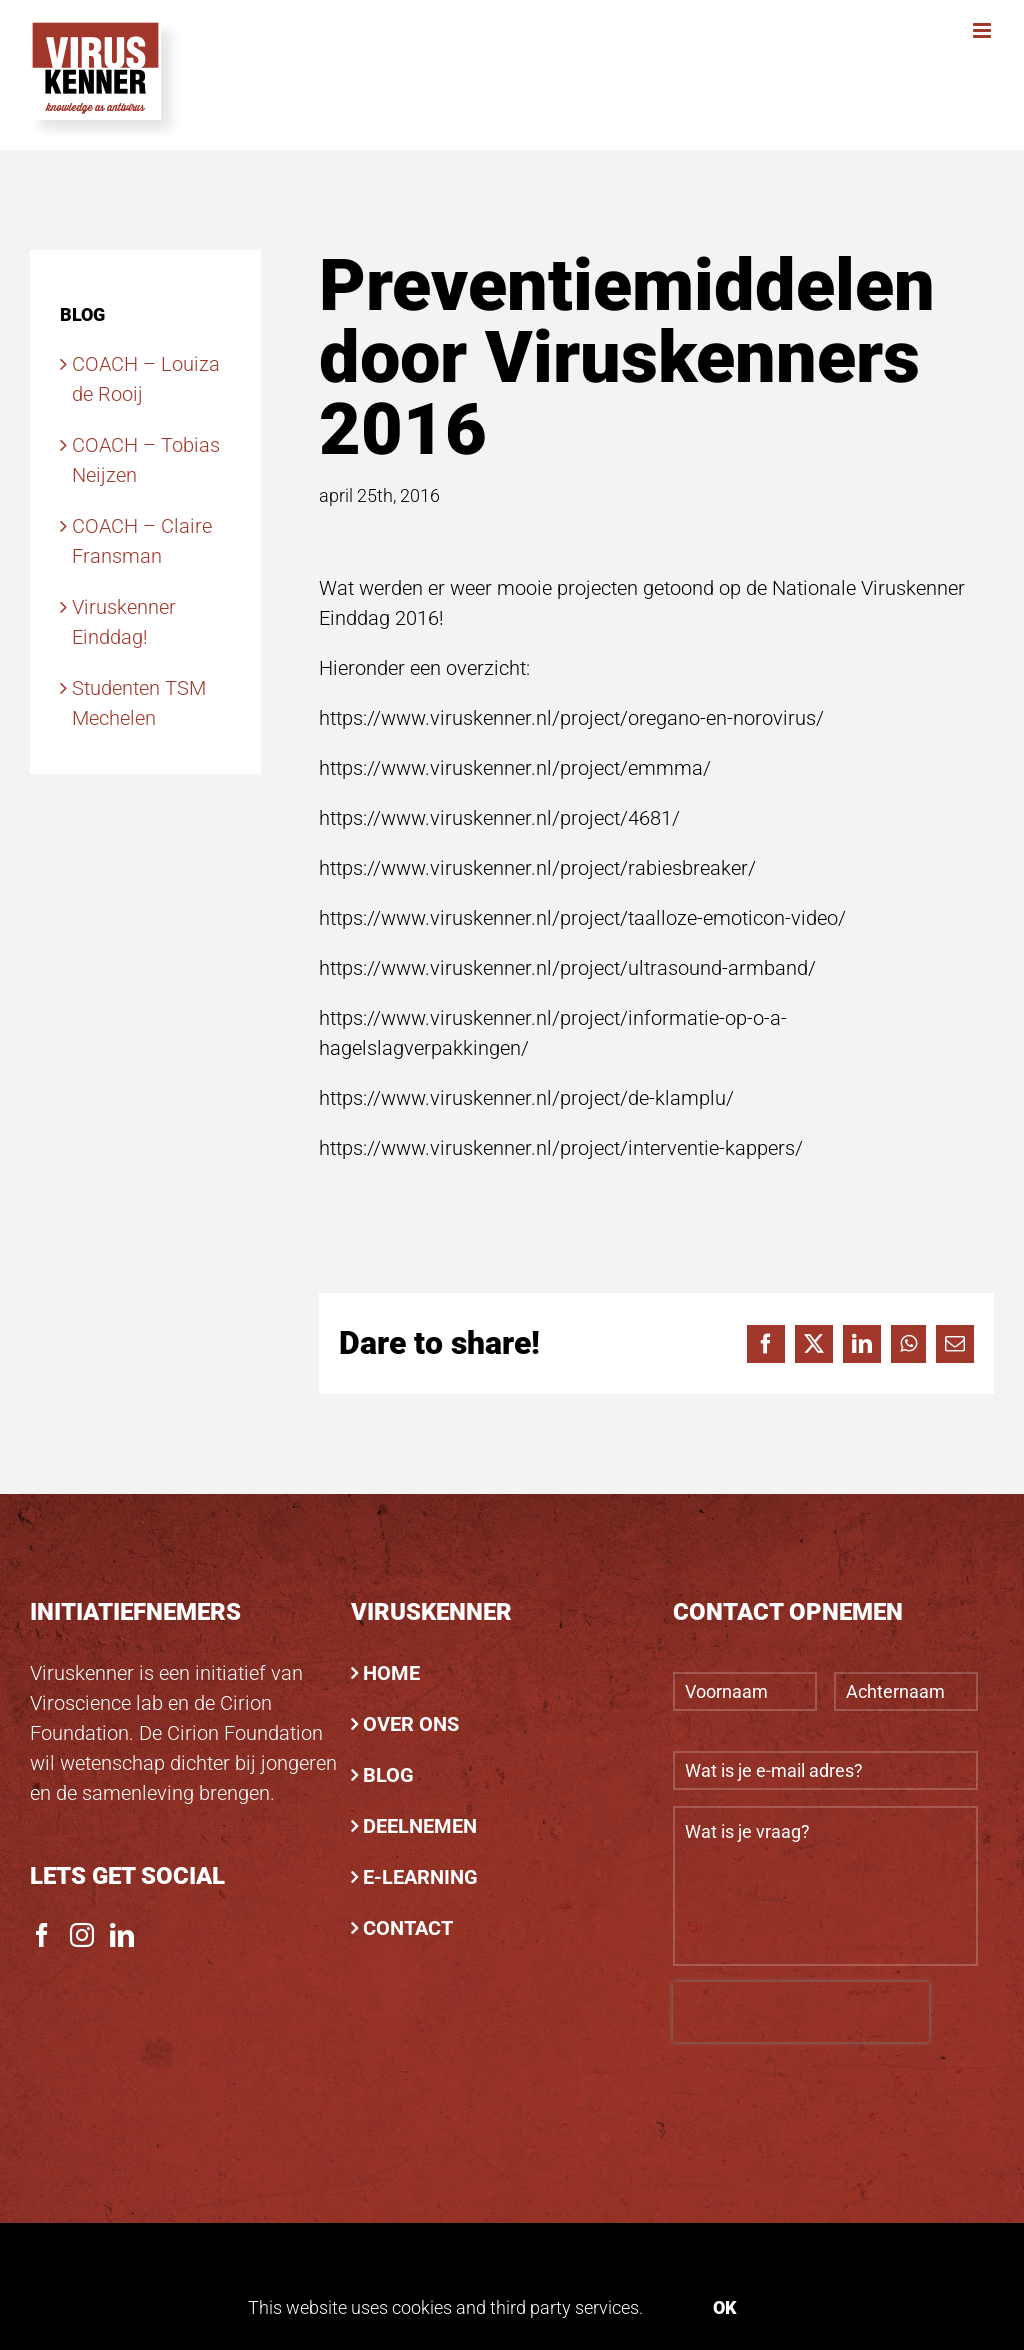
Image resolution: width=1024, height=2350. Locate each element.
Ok (725, 2307)
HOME (391, 1673)
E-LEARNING (420, 1877)
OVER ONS (411, 1724)
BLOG (388, 1775)
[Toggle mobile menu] (983, 30)
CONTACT (408, 1928)
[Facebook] (42, 1935)
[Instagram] (82, 1935)
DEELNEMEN (420, 1826)
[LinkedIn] (122, 1935)
